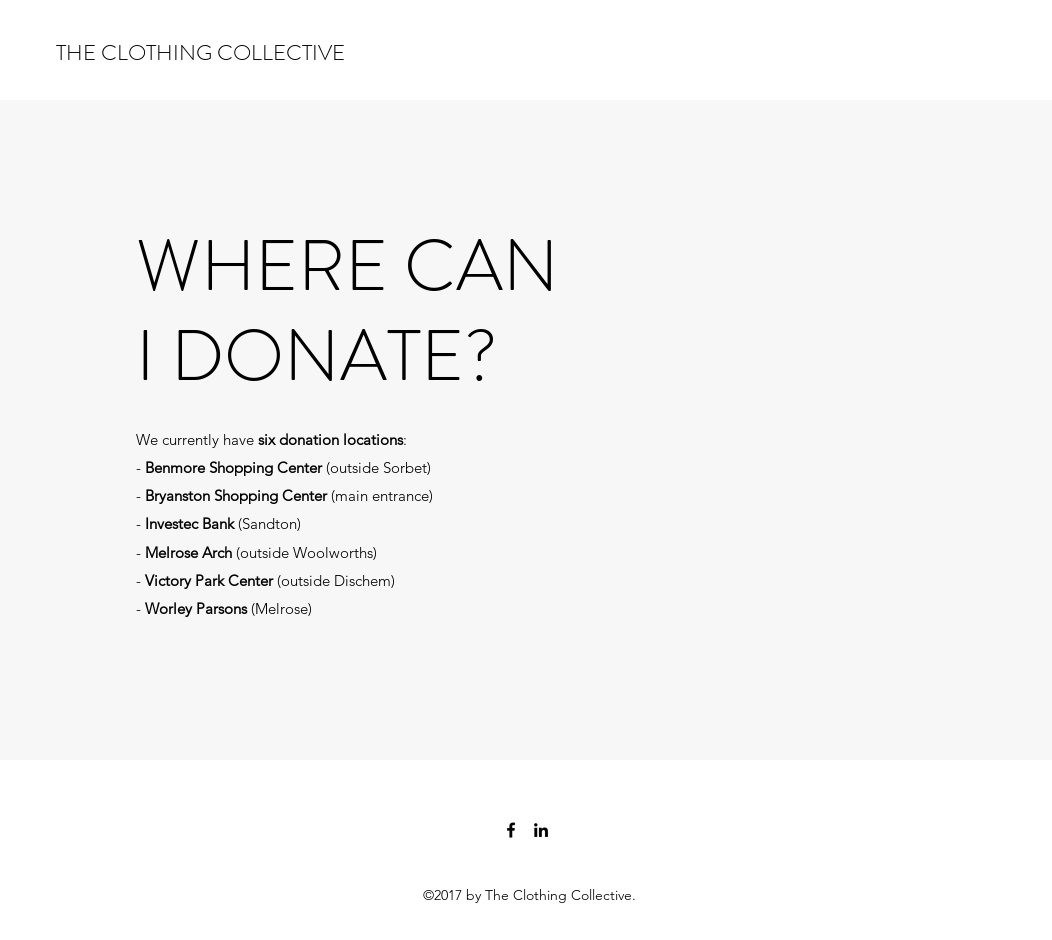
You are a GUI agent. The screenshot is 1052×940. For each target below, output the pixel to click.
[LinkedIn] (541, 830)
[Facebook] (511, 830)
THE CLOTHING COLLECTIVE (200, 52)
